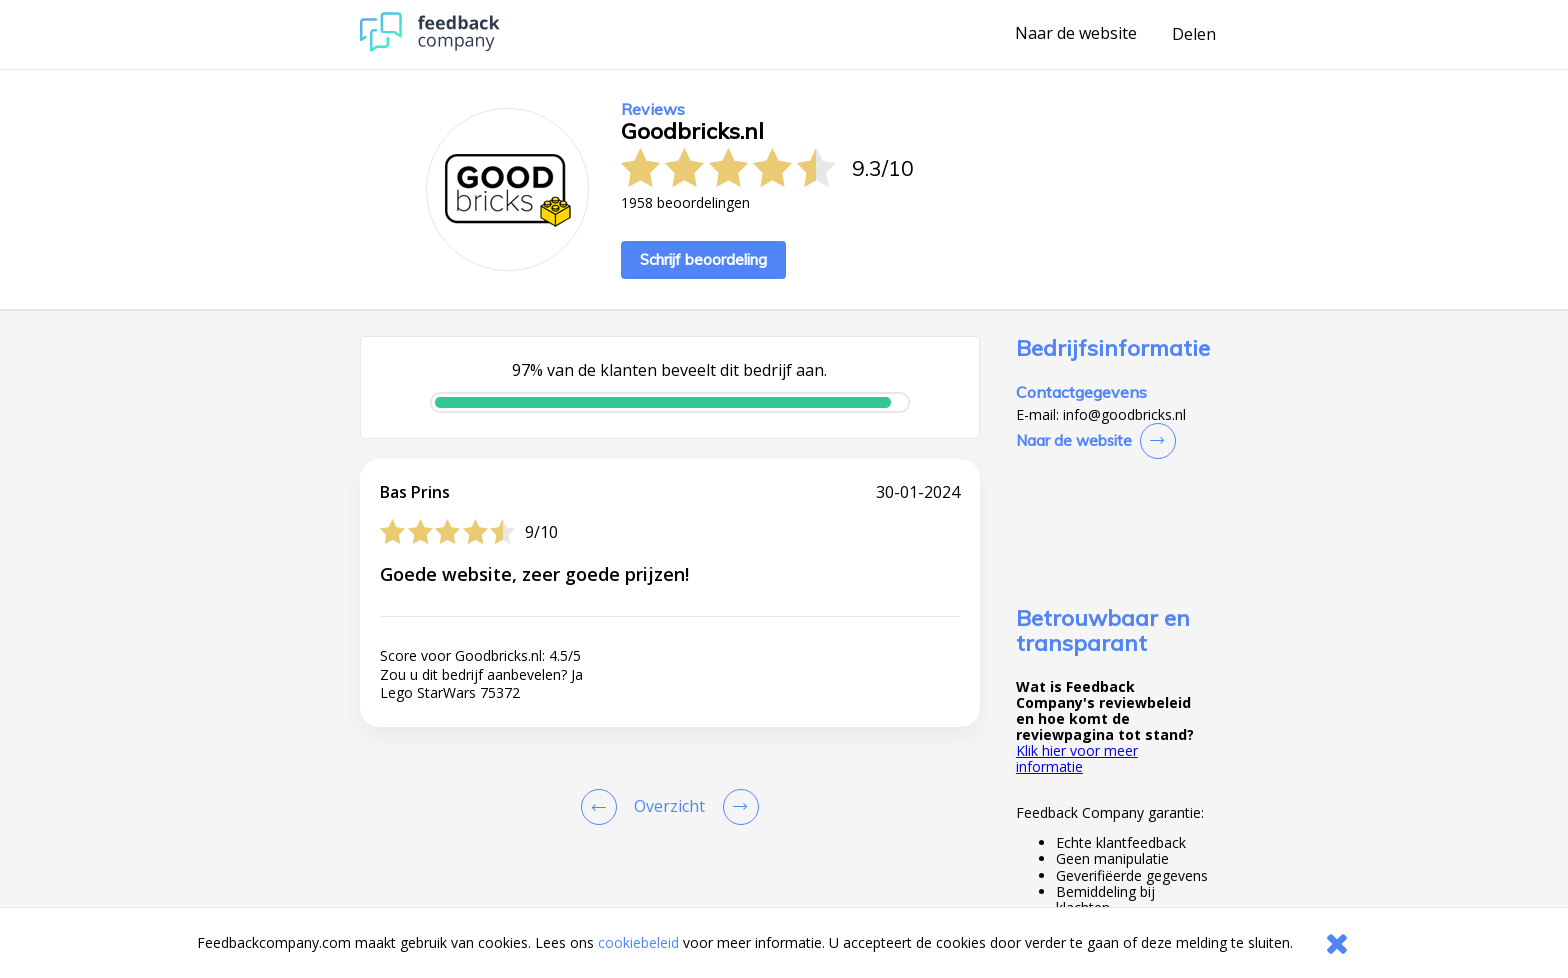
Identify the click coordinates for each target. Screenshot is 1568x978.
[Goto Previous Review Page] (603, 807)
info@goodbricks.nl (1124, 415)
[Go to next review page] (737, 807)
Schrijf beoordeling (703, 259)
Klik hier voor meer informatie (1077, 758)
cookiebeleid (638, 942)
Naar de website (1076, 34)
